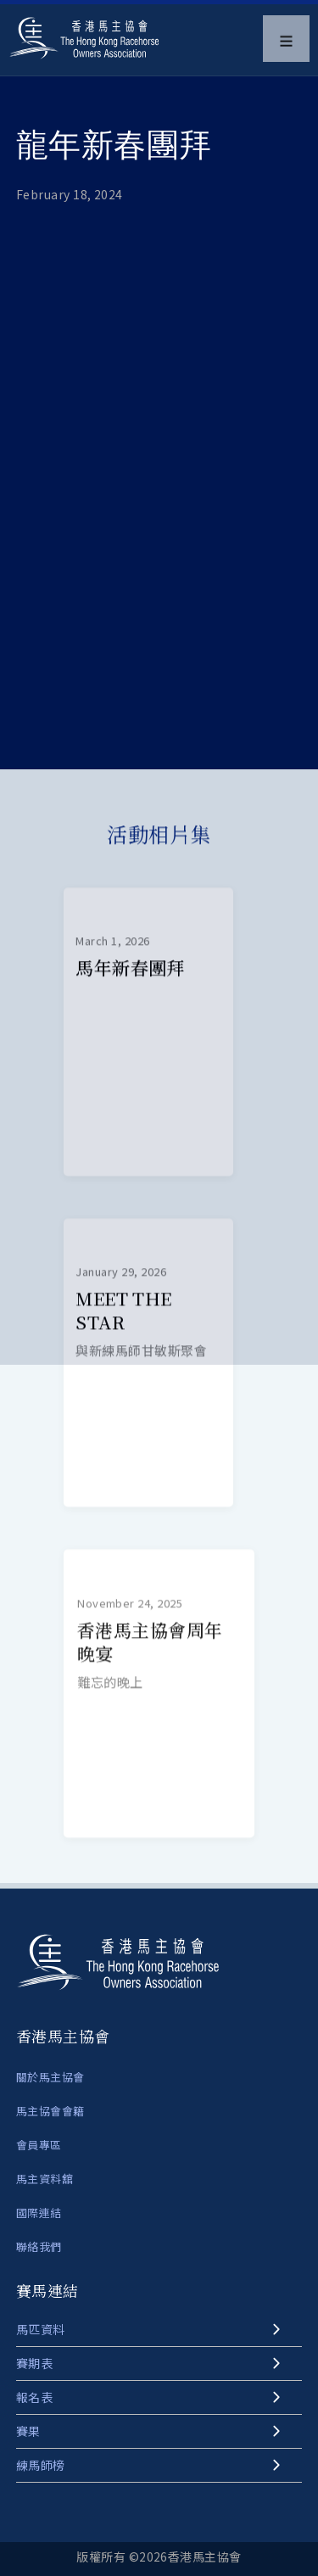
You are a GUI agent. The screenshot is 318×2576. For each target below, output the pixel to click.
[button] (286, 38)
